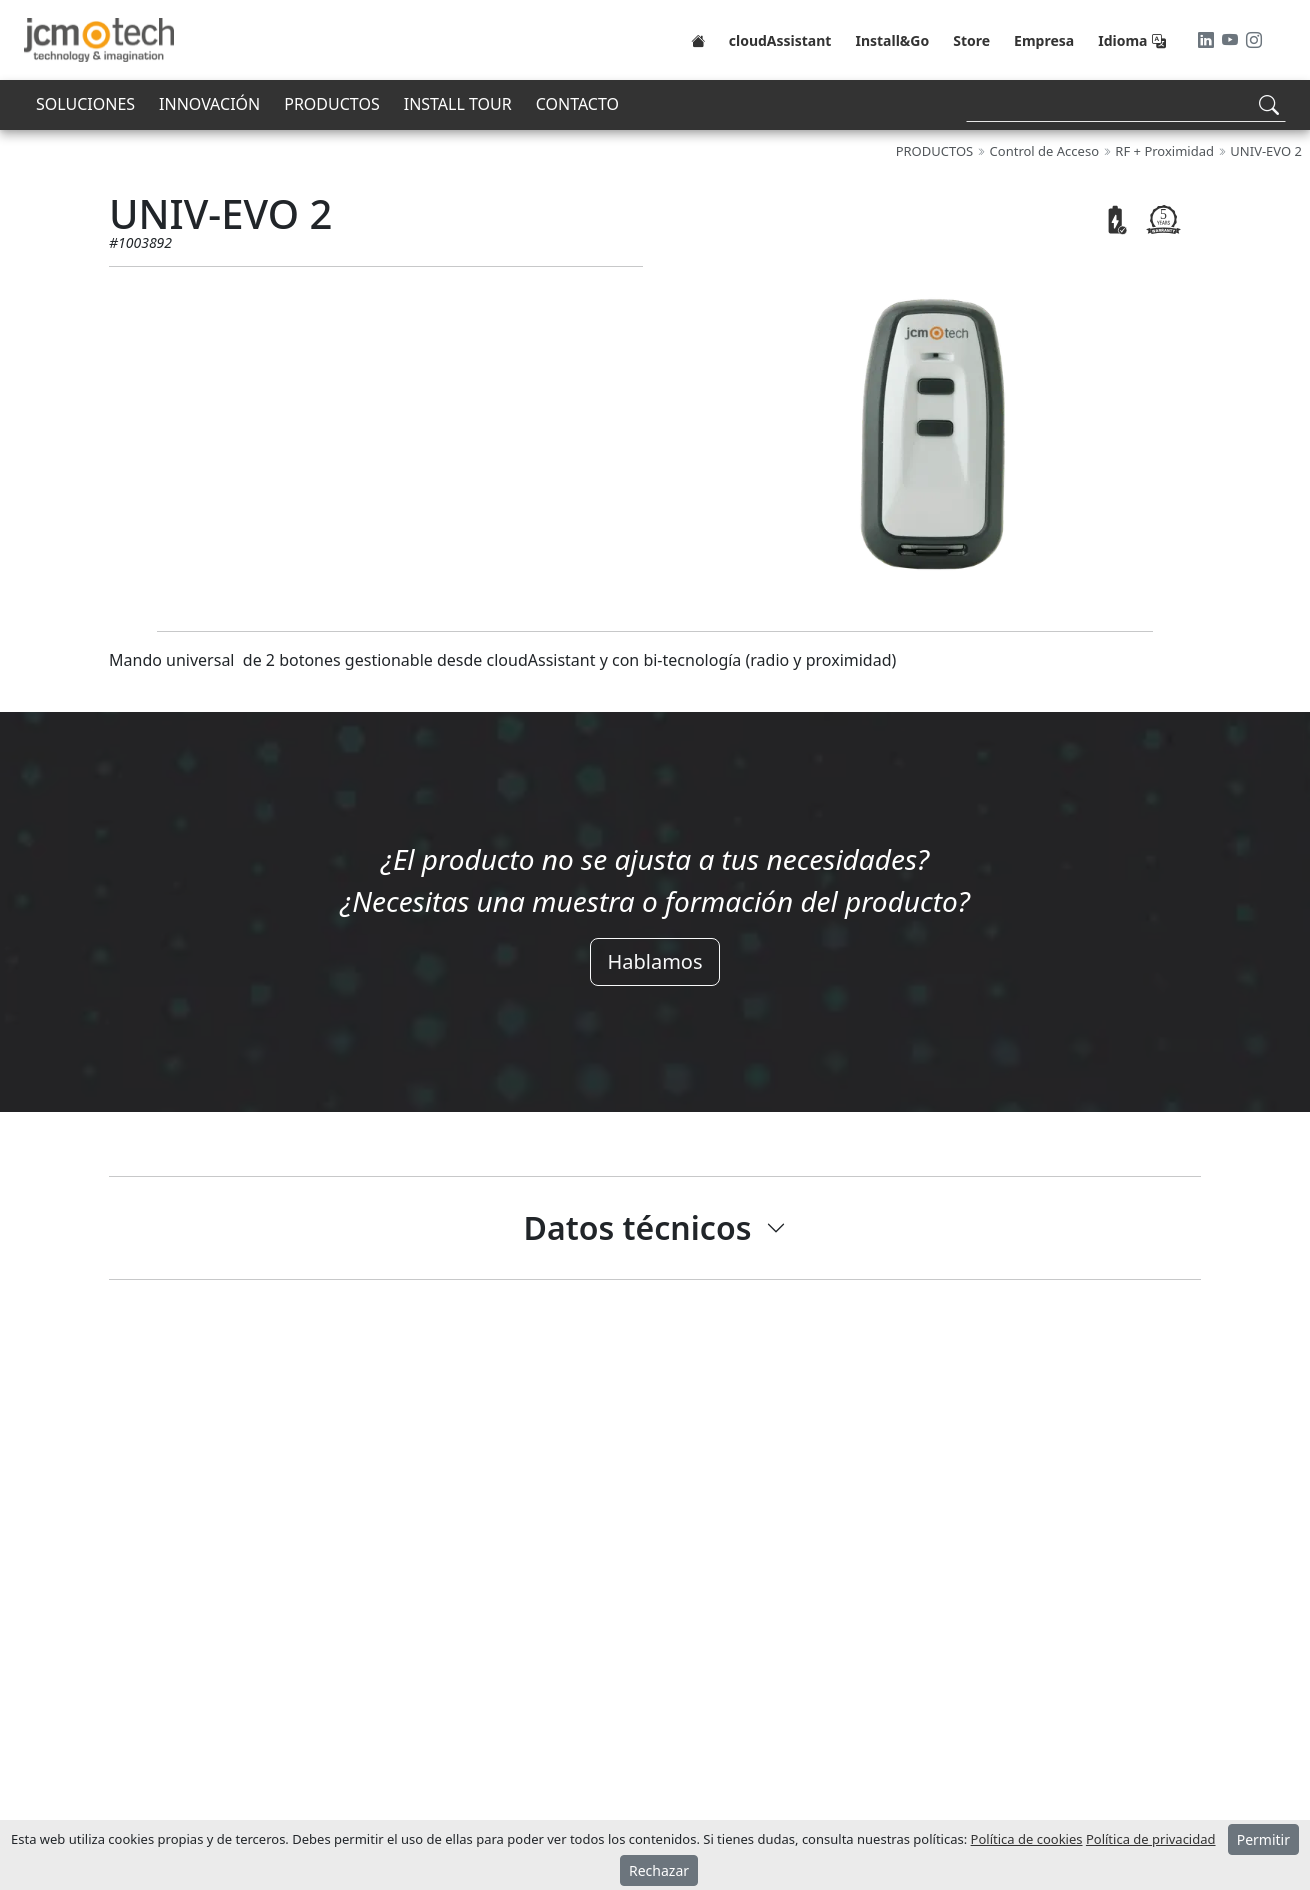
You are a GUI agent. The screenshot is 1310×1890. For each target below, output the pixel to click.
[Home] (698, 40)
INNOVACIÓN (209, 104)
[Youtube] (1232, 40)
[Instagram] (1254, 40)
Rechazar (659, 1870)
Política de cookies (1027, 1839)
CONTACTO (577, 104)
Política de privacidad (1151, 1839)
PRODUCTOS (331, 104)
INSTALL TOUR (458, 104)
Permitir (1263, 1839)
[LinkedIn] (1208, 40)
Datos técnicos (638, 1227)
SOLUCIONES (85, 104)
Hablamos (654, 961)
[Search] (1126, 104)
